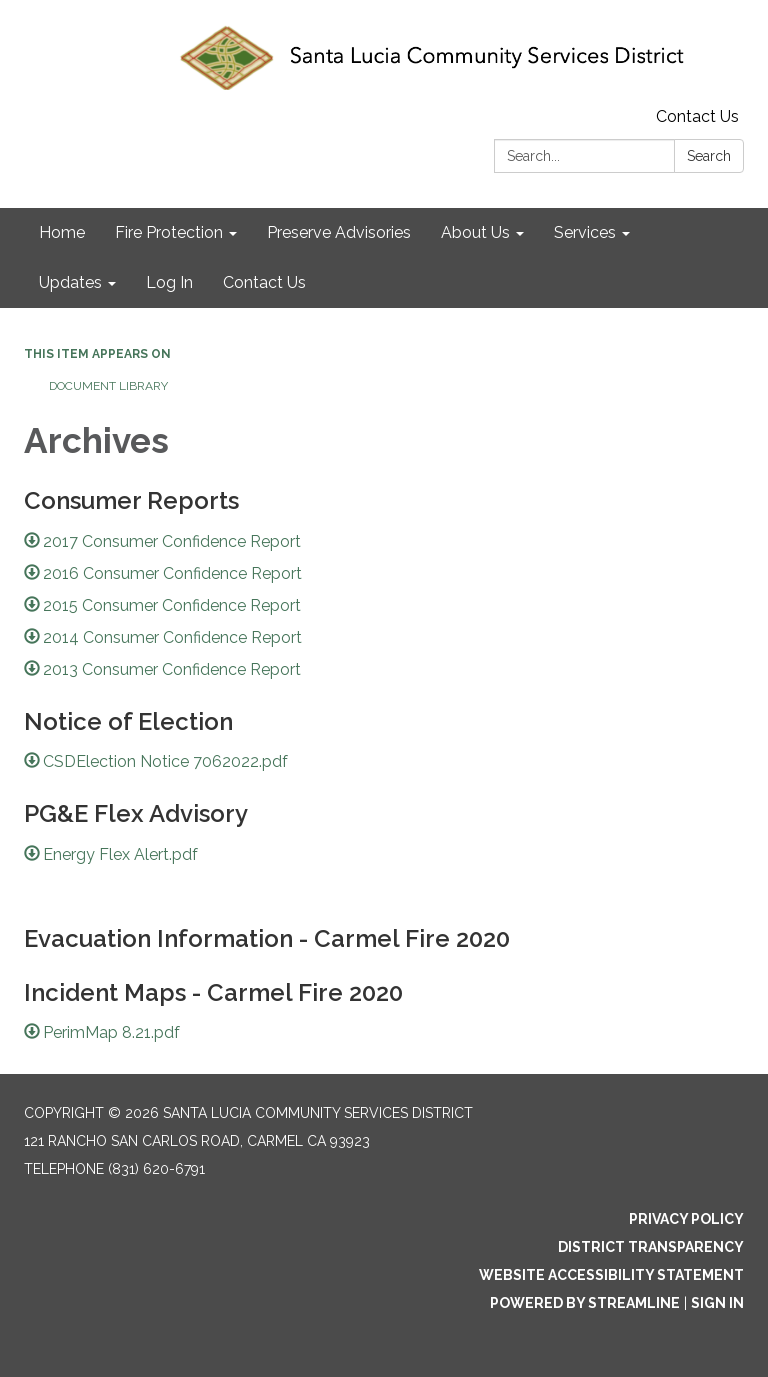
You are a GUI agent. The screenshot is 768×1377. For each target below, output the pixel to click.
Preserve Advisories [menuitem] (339, 232)
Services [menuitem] (585, 232)
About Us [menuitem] (475, 232)
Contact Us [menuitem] (264, 282)
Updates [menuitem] (70, 282)
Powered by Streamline (585, 1303)
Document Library (108, 386)
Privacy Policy (686, 1219)
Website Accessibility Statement (611, 1275)
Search (709, 156)
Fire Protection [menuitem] (169, 232)
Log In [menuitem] (169, 282)
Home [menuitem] (62, 232)
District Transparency (651, 1247)
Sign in (717, 1303)
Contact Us (697, 116)
